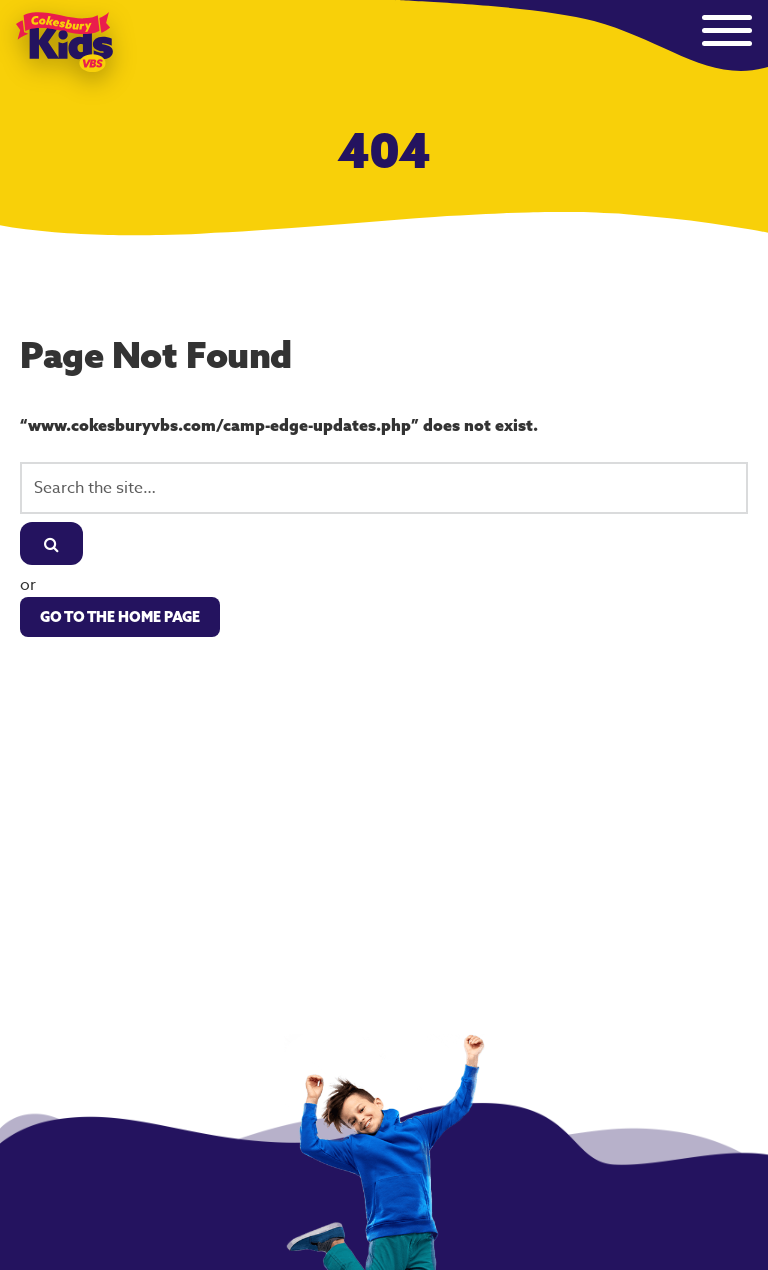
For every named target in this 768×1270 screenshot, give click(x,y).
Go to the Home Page (120, 617)
